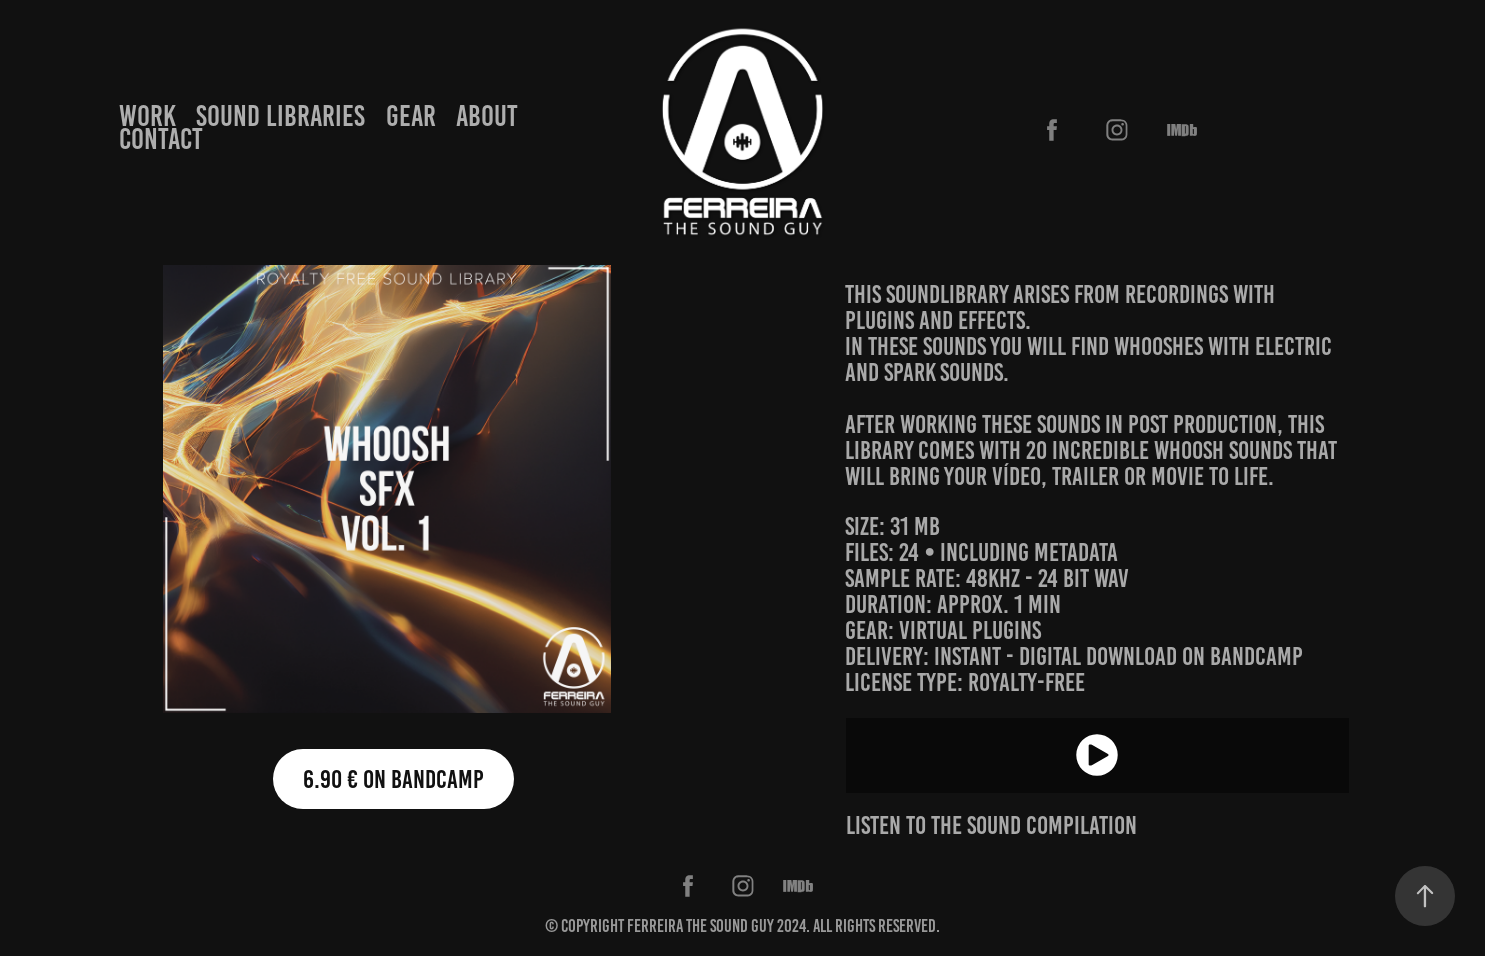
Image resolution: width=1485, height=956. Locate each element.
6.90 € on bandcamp (393, 779)
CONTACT (161, 139)
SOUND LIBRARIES (280, 116)
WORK (147, 116)
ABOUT (487, 116)
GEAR (411, 116)
